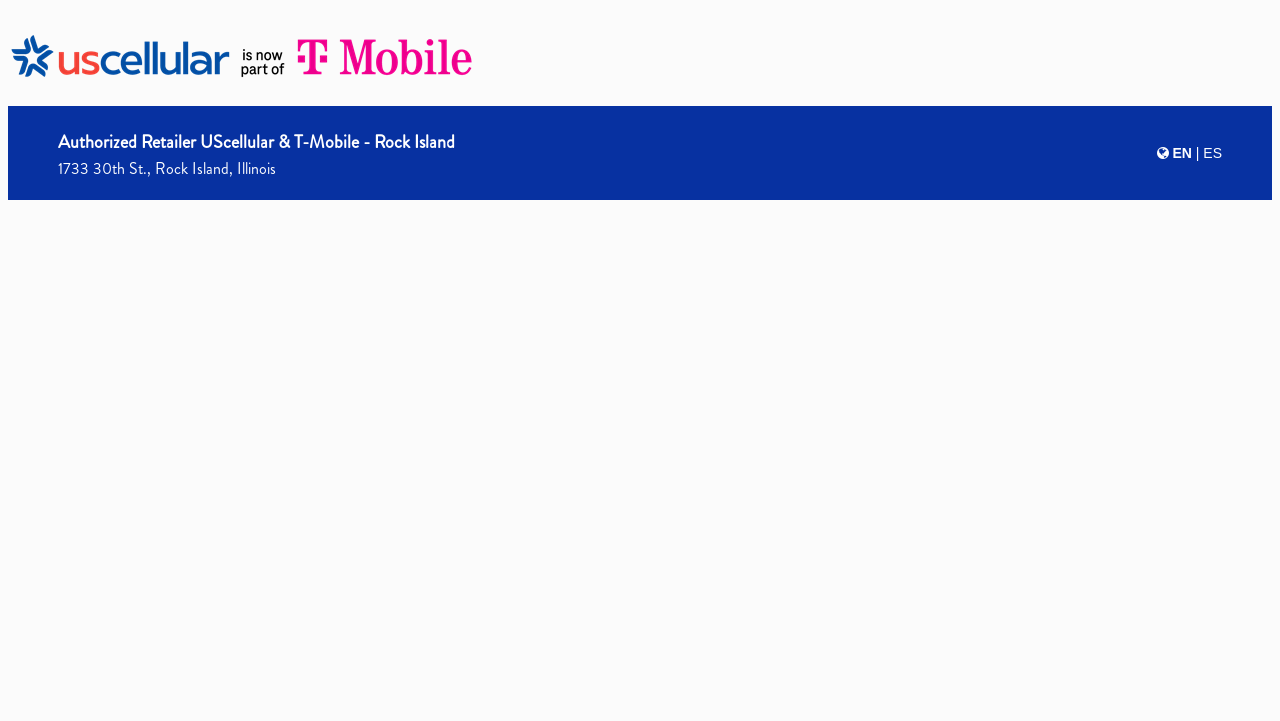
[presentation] (640, 357)
